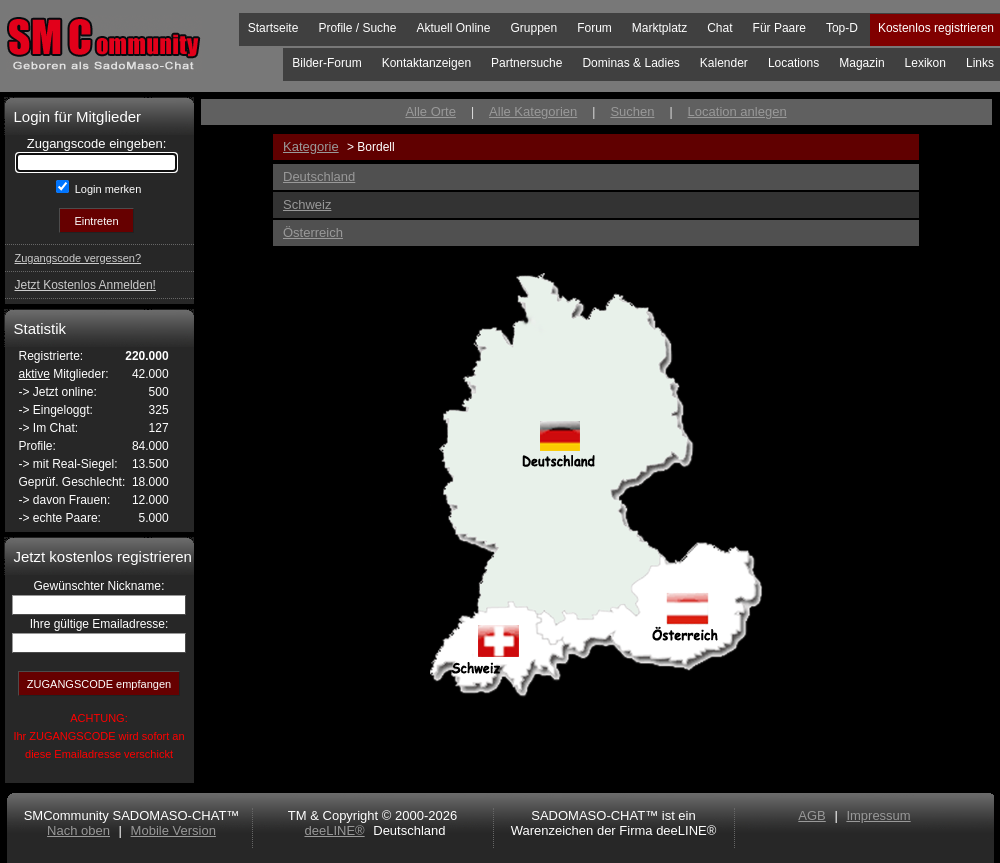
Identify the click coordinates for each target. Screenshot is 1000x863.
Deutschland (319, 176)
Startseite (273, 28)
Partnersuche (526, 63)
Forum (594, 28)
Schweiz (307, 204)
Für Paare (779, 28)
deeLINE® (334, 830)
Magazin (861, 63)
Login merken (107, 189)
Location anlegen (737, 111)
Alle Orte (430, 111)
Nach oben (78, 830)
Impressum (878, 815)
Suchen (632, 111)
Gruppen (533, 28)
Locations (793, 63)
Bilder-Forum (326, 63)
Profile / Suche (357, 28)
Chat (719, 28)
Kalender (724, 63)
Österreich (313, 232)
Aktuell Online (453, 28)
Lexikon (925, 63)
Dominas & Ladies (630, 63)
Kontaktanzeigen (426, 63)
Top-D (842, 28)
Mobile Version (173, 830)
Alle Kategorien (533, 111)
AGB (811, 815)
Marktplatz (659, 28)
